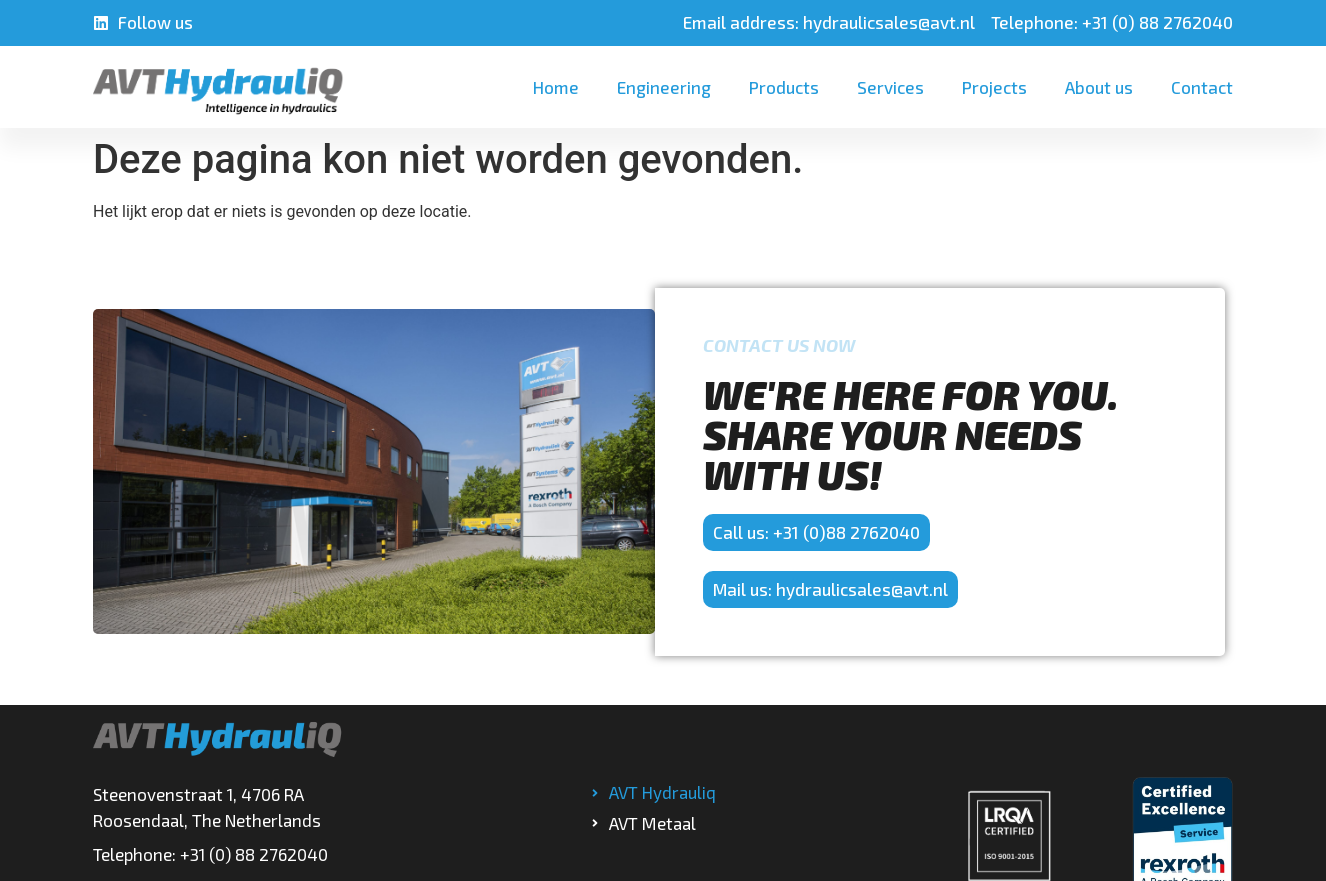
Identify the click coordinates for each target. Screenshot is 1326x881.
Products (784, 87)
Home (556, 87)
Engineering (664, 87)
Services (890, 87)
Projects (994, 87)
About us (1099, 87)
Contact (1202, 87)
